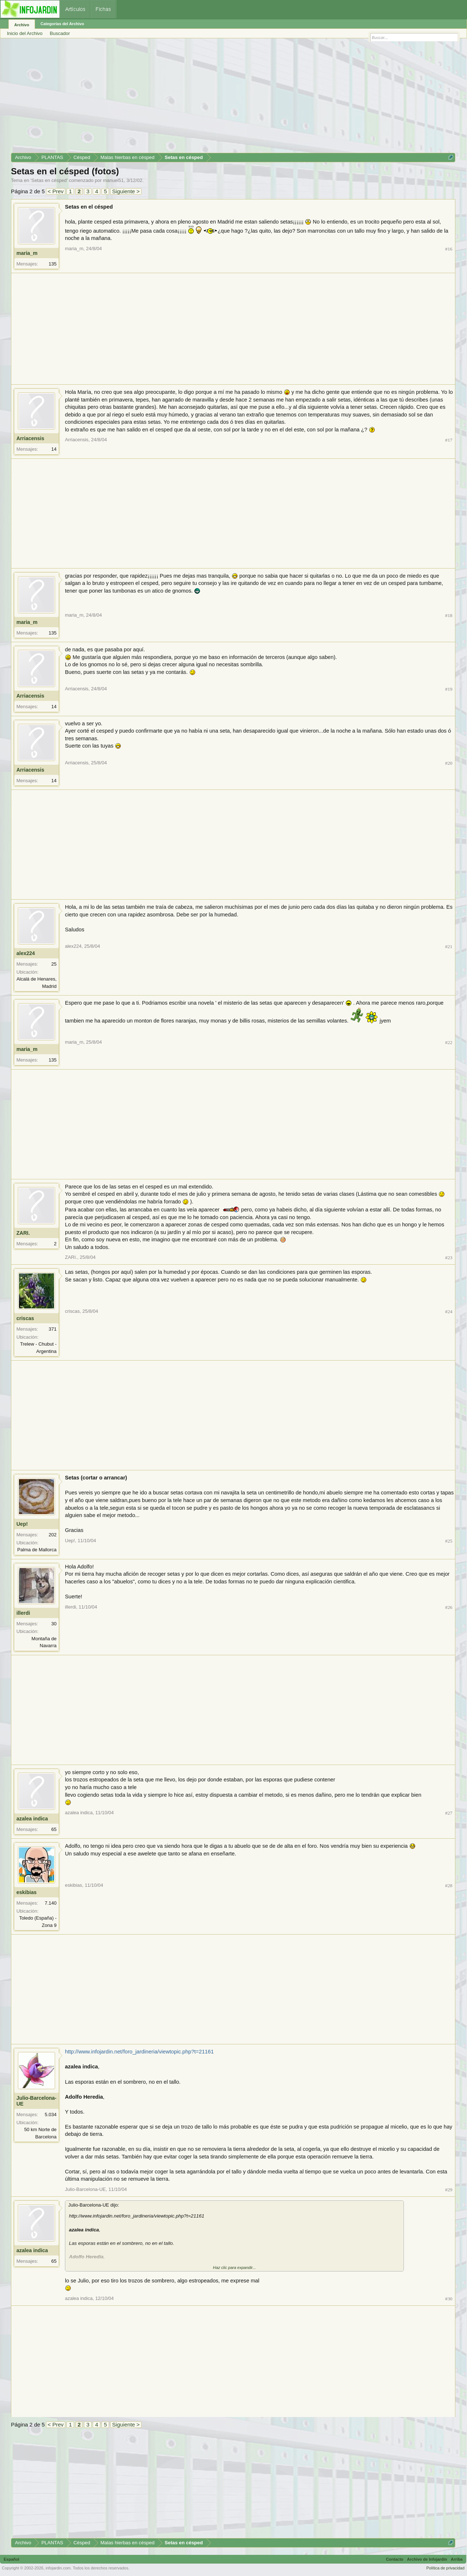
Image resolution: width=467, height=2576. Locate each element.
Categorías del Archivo (62, 24)
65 (54, 1829)
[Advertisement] (230, 98)
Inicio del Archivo (25, 33)
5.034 (51, 2114)
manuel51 (113, 180)
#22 (448, 1042)
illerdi (23, 1613)
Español (11, 2559)
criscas (25, 1318)
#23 (448, 1257)
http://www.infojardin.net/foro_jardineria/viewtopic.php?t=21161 (139, 2052)
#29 (448, 2189)
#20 (448, 763)
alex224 (25, 953)
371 (53, 1329)
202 (53, 1534)
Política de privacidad (445, 2568)
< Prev (56, 191)
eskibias (26, 1892)
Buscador (60, 33)
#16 (448, 249)
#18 (448, 615)
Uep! (22, 1524)
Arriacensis (30, 438)
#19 (448, 689)
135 (53, 264)
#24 (448, 1311)
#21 (448, 946)
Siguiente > (125, 191)
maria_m (27, 253)
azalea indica (32, 1819)
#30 (448, 2298)
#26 (448, 1607)
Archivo (21, 25)
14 (54, 449)
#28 (448, 1885)
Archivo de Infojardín (427, 2559)
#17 (448, 440)
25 (54, 964)
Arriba (457, 2559)
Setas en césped (49, 180)
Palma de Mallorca (37, 1549)
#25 (448, 1541)
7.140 (51, 1903)
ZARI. (23, 1233)
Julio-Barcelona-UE (36, 2101)
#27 (448, 1813)
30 (54, 1623)
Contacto (395, 2559)
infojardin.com (58, 2568)
